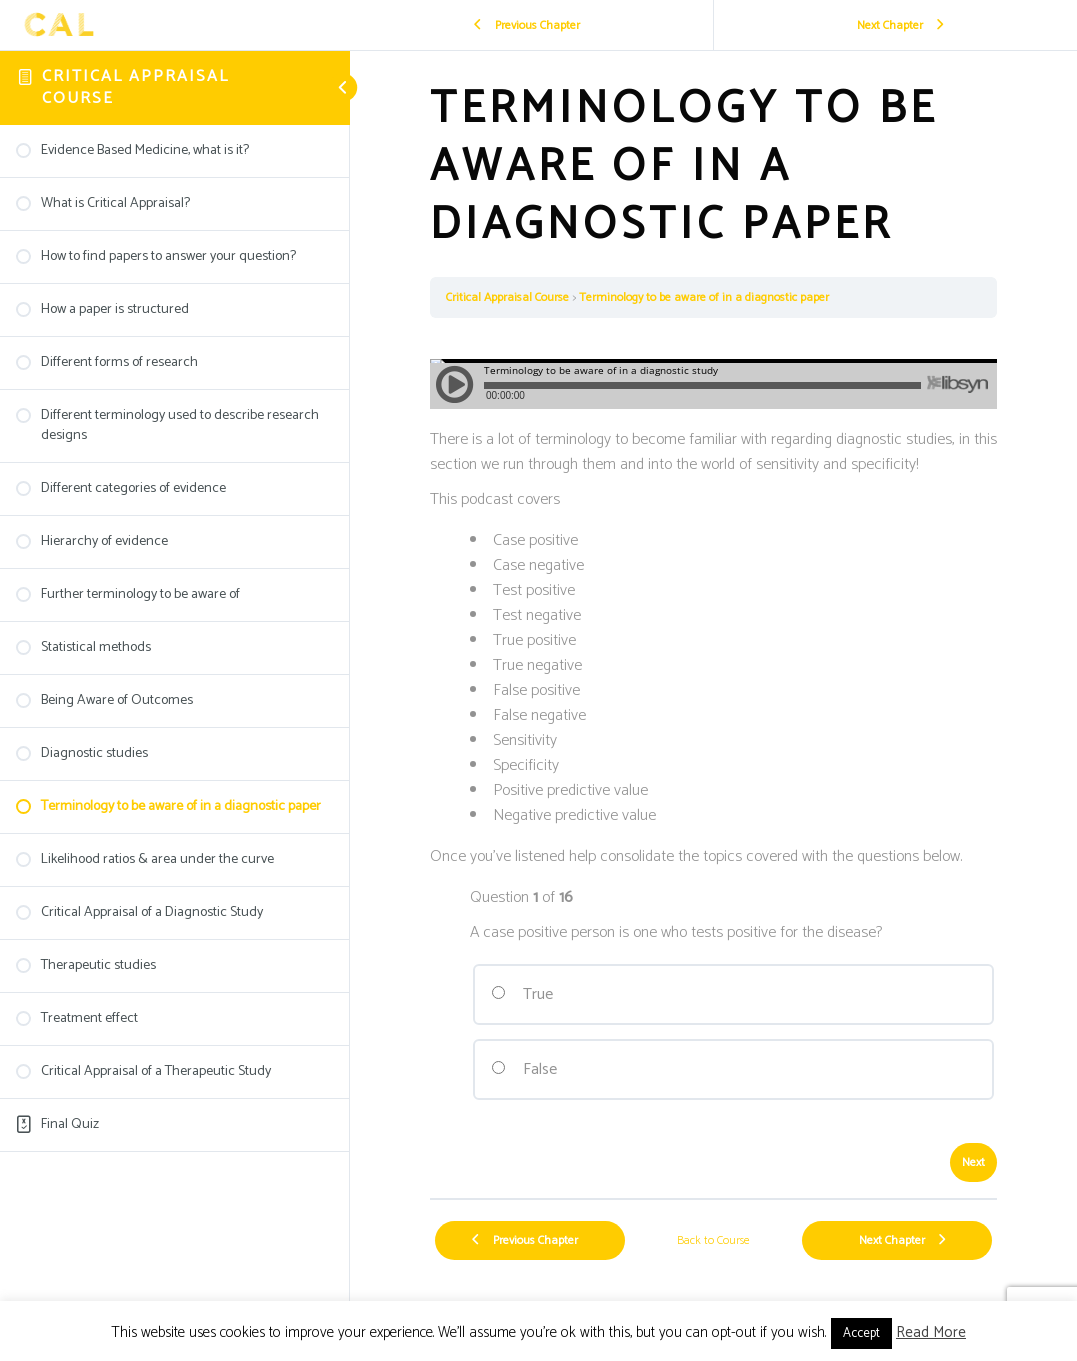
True (522, 994)
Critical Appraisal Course (135, 87)
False (524, 1069)
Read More (931, 1332)
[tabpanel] (713, 758)
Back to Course (713, 1240)
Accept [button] (861, 1333)
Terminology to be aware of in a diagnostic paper (704, 297)
